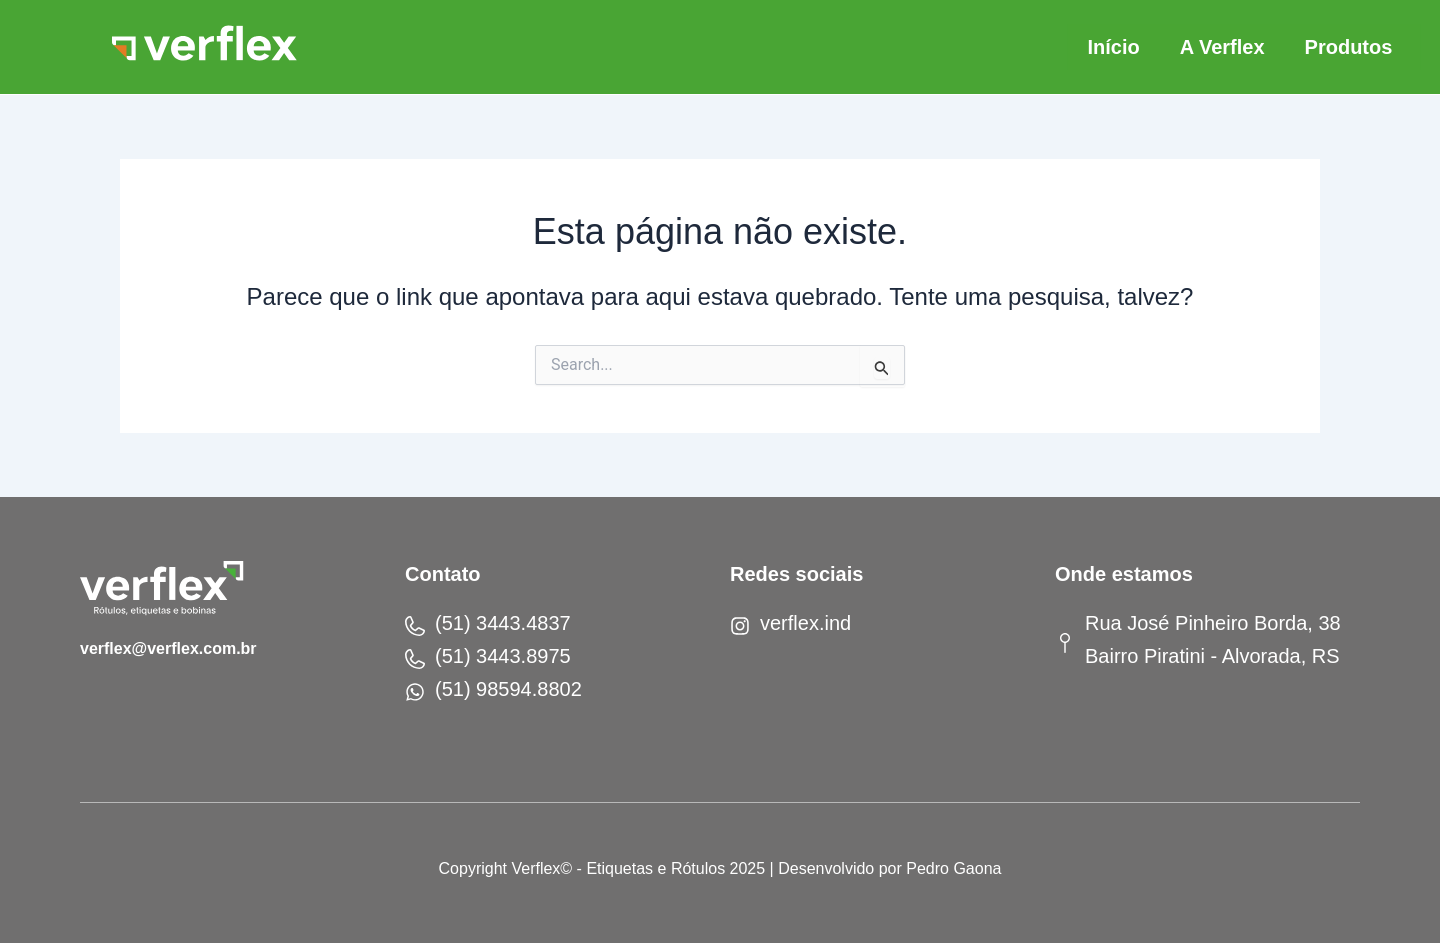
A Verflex (1222, 47)
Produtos (1349, 47)
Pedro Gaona (953, 868)
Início (1113, 47)
